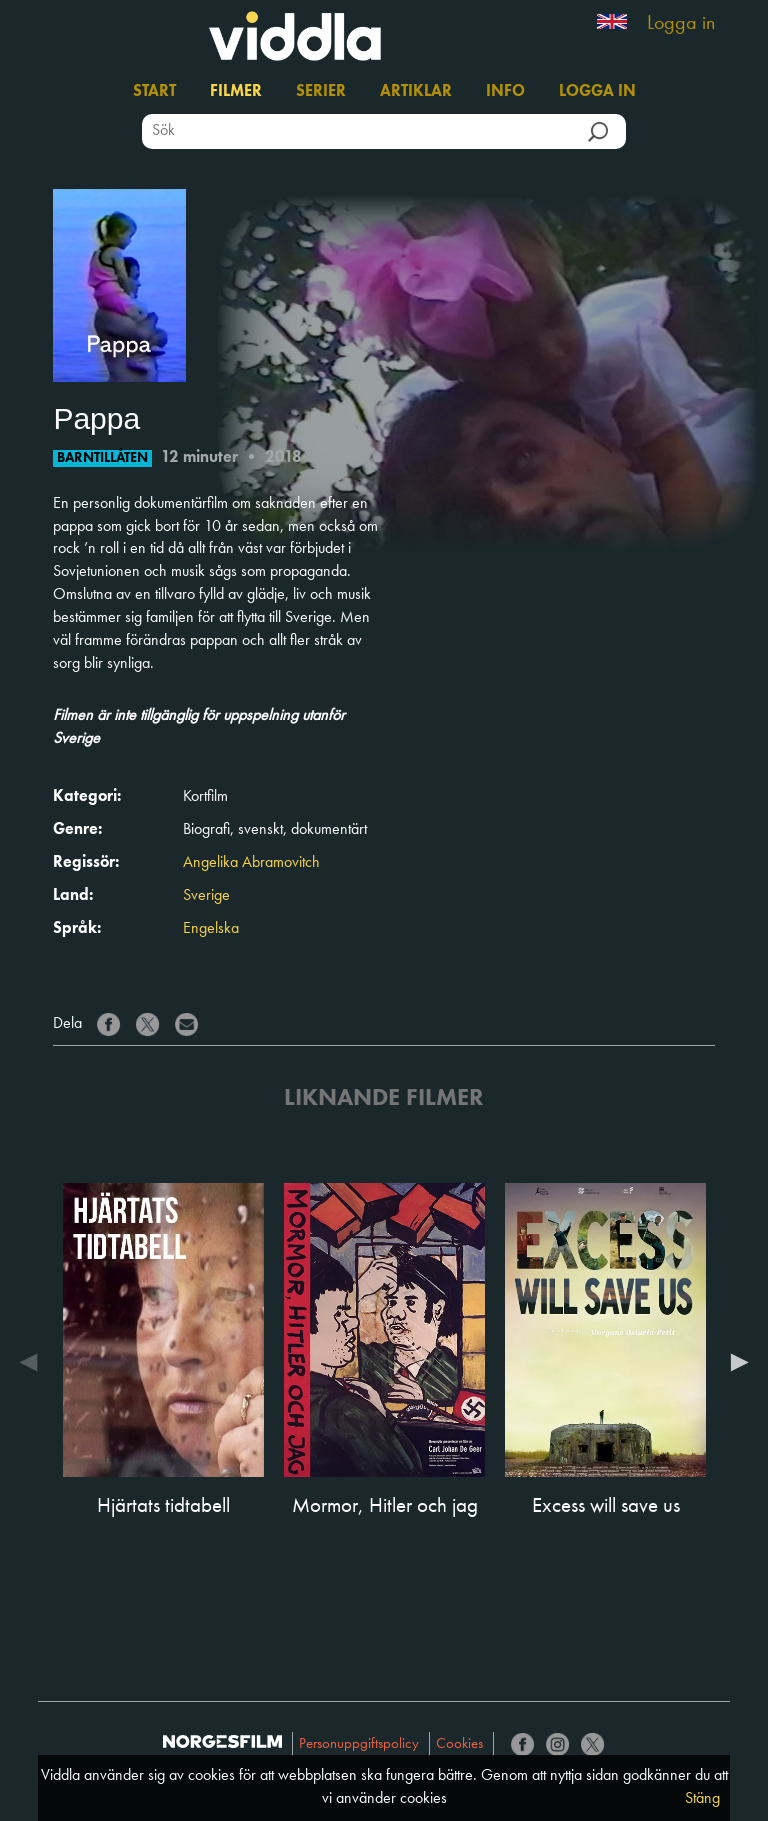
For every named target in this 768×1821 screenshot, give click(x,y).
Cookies (459, 1744)
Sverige (206, 896)
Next (735, 1362)
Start (154, 92)
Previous (33, 1362)
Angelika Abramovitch (251, 863)
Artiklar (416, 92)
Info (505, 92)
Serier (321, 92)
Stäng (702, 1799)
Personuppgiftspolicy (359, 1744)
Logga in (681, 24)
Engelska (211, 929)
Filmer (236, 92)
